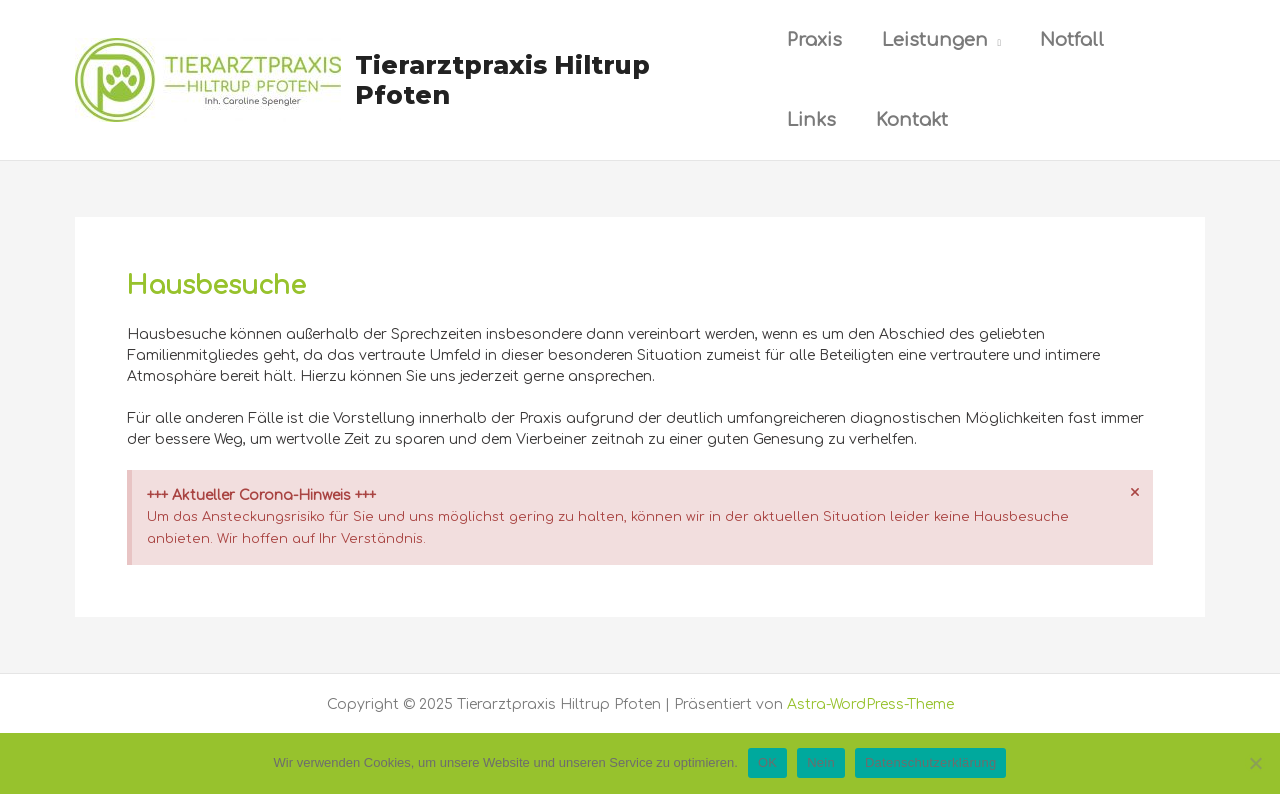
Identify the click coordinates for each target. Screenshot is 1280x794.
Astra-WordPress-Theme (870, 704)
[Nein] (1255, 763)
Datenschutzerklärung (930, 762)
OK (767, 762)
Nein (821, 762)
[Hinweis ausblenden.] (1135, 493)
